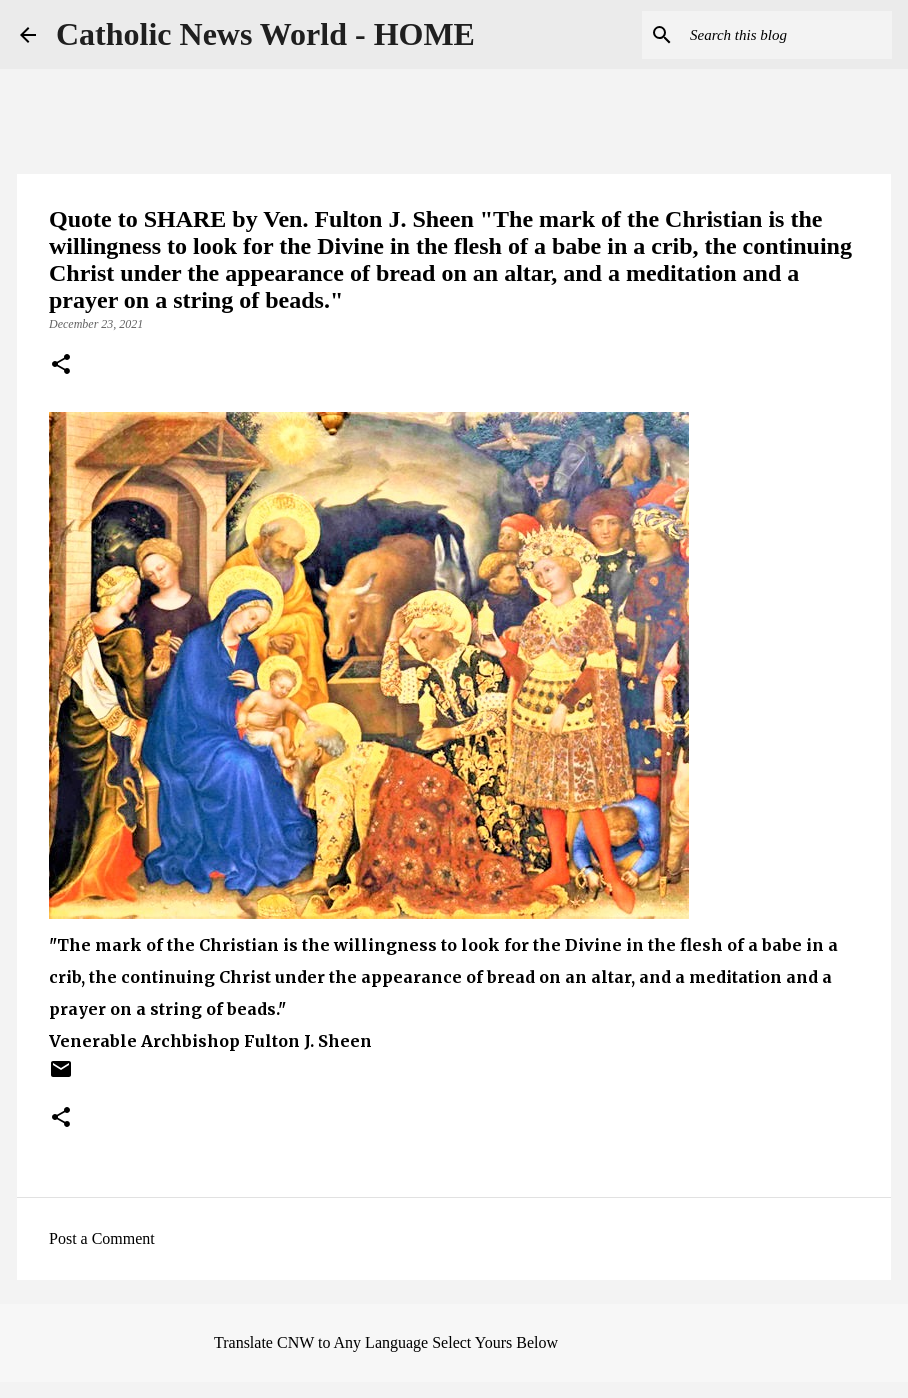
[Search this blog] (787, 35)
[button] (61, 366)
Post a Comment (102, 1238)
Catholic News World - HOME (265, 34)
